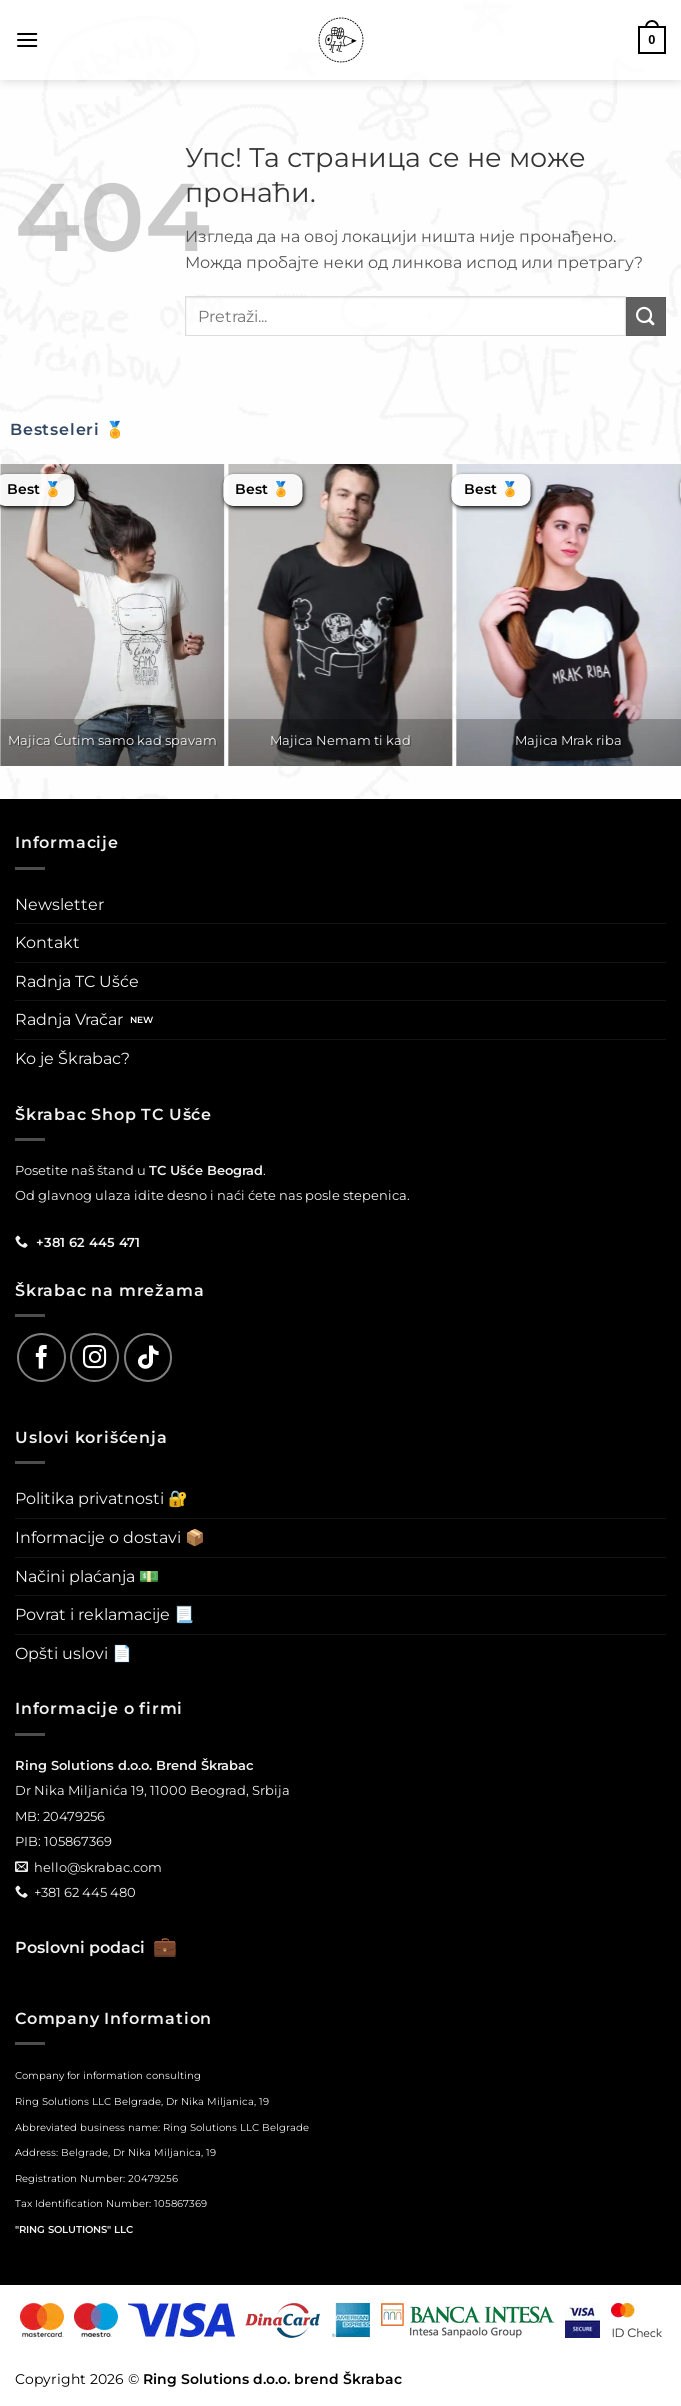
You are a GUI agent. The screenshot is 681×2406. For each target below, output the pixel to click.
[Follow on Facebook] (41, 1357)
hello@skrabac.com (98, 1867)
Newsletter (59, 904)
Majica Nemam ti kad (340, 740)
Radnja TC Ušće (77, 981)
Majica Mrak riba (568, 740)
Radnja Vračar (69, 1019)
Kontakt (47, 942)
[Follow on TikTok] (148, 1357)
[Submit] (646, 316)
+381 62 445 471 (88, 1242)
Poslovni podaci (96, 1947)
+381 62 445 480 (85, 1892)
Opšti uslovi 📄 (73, 1653)
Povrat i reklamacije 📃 (104, 1614)
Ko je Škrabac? (72, 1058)
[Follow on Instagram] (94, 1357)
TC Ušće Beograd (206, 1170)
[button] (27, 39)
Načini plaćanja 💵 (87, 1576)
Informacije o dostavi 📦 (110, 1537)
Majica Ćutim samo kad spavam (112, 740)
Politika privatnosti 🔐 (101, 1498)
